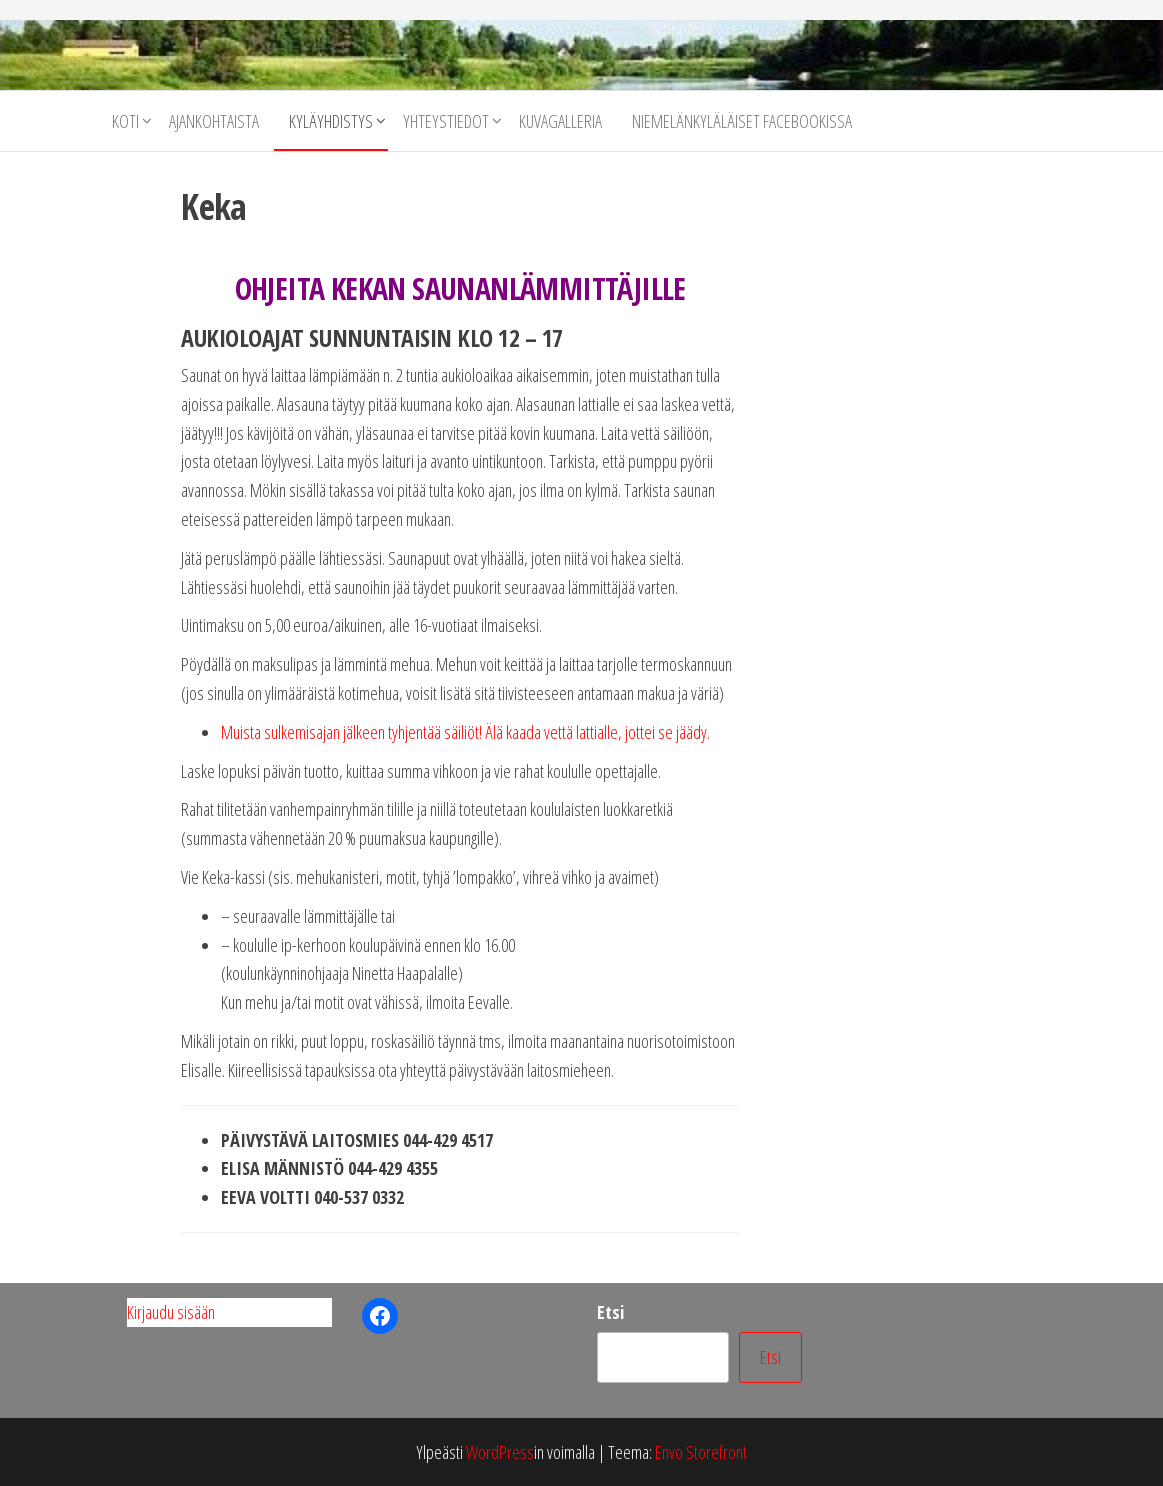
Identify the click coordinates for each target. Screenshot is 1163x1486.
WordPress (500, 1452)
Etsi (610, 1312)
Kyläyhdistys (331, 121)
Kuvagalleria (560, 121)
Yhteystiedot (446, 121)
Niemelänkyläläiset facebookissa (742, 121)
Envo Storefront (701, 1452)
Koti (125, 121)
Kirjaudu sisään (171, 1312)
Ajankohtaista (214, 121)
